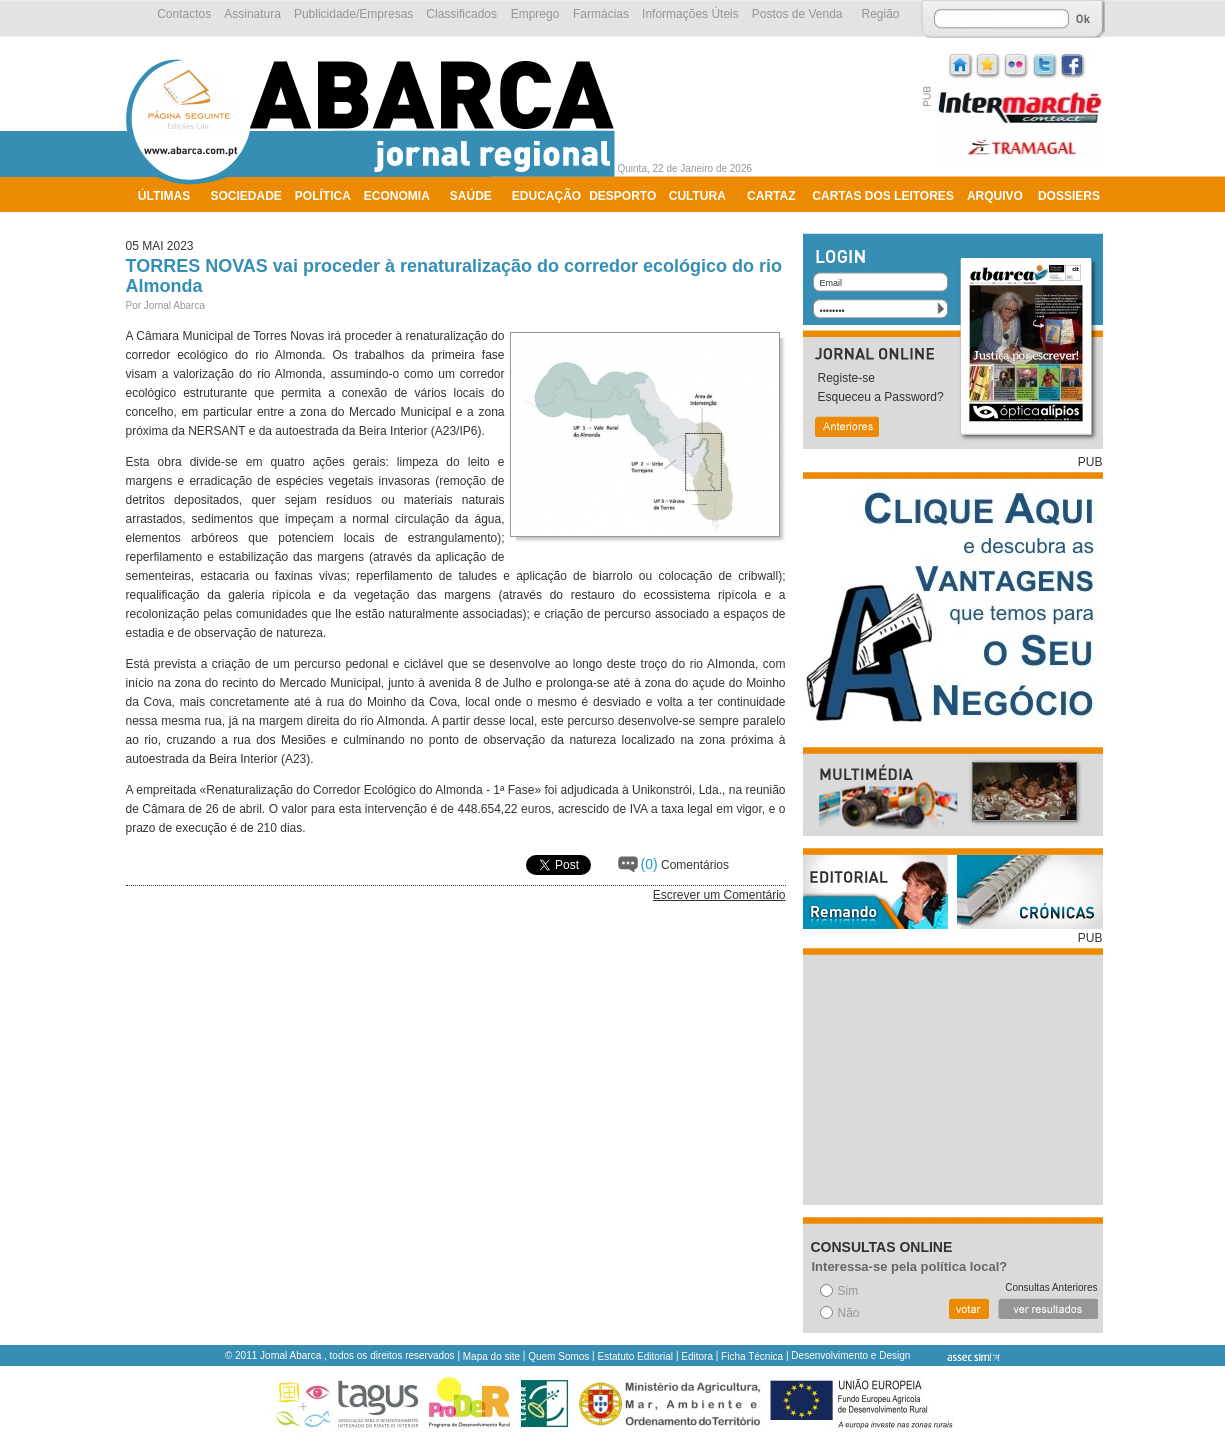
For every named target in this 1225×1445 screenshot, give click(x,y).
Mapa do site (491, 1356)
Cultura (697, 196)
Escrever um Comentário (719, 895)
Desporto (622, 196)
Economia (397, 196)
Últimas (164, 196)
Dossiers (1069, 196)
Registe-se (846, 378)
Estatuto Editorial (636, 1356)
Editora (697, 1356)
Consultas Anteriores (1051, 1287)
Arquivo (995, 196)
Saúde (471, 196)
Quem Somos (558, 1356)
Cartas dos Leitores (883, 196)
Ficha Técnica (752, 1356)
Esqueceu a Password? (881, 397)
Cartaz (771, 196)
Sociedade (246, 196)
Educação (546, 196)
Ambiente (169, 222)
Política (323, 196)
